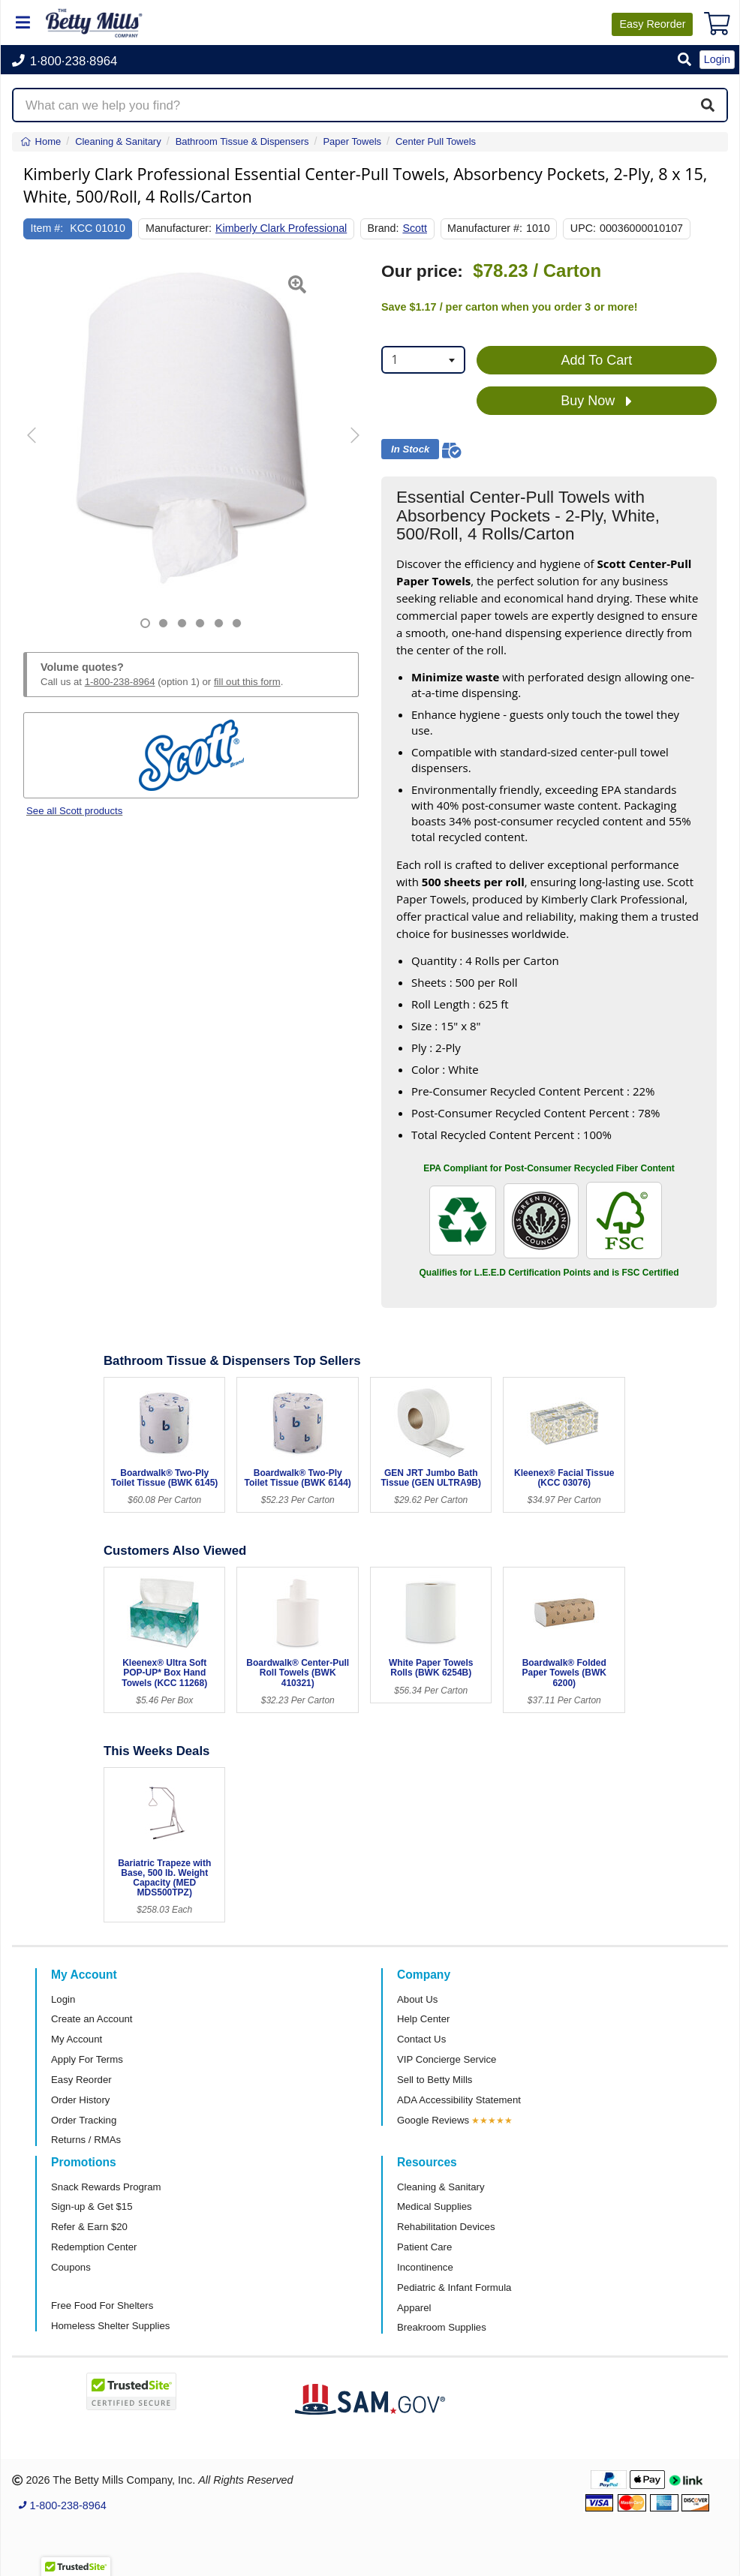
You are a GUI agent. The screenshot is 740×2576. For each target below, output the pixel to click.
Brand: (383, 228)
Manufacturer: (179, 228)
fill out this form (247, 681)
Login (63, 1999)
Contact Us (421, 2039)
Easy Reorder (81, 2079)
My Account (76, 2039)
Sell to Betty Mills (434, 2079)
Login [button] (717, 59)
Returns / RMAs (86, 2139)
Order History (80, 2100)
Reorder (652, 24)
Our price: (422, 271)
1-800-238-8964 (120, 681)
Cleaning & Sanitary (441, 2187)
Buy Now (596, 401)
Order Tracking (83, 2120)
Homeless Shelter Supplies (110, 2325)
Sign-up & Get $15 (92, 2206)
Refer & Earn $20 (89, 2226)
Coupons (71, 2267)
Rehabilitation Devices (446, 2226)
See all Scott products (74, 810)
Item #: (47, 228)
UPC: (583, 228)
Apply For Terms (87, 2059)
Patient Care (424, 2247)
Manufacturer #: (484, 228)
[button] (684, 60)
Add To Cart (597, 360)
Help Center (423, 2018)
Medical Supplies (434, 2206)
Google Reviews (433, 2120)
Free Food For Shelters (102, 2305)
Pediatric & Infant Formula (454, 2287)
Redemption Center (94, 2247)
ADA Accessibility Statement (459, 2100)
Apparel (414, 2307)
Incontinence (425, 2267)
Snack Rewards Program (106, 2187)
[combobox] (423, 360)
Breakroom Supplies (441, 2327)
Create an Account (92, 2018)
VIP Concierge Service (446, 2059)
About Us (417, 1999)
